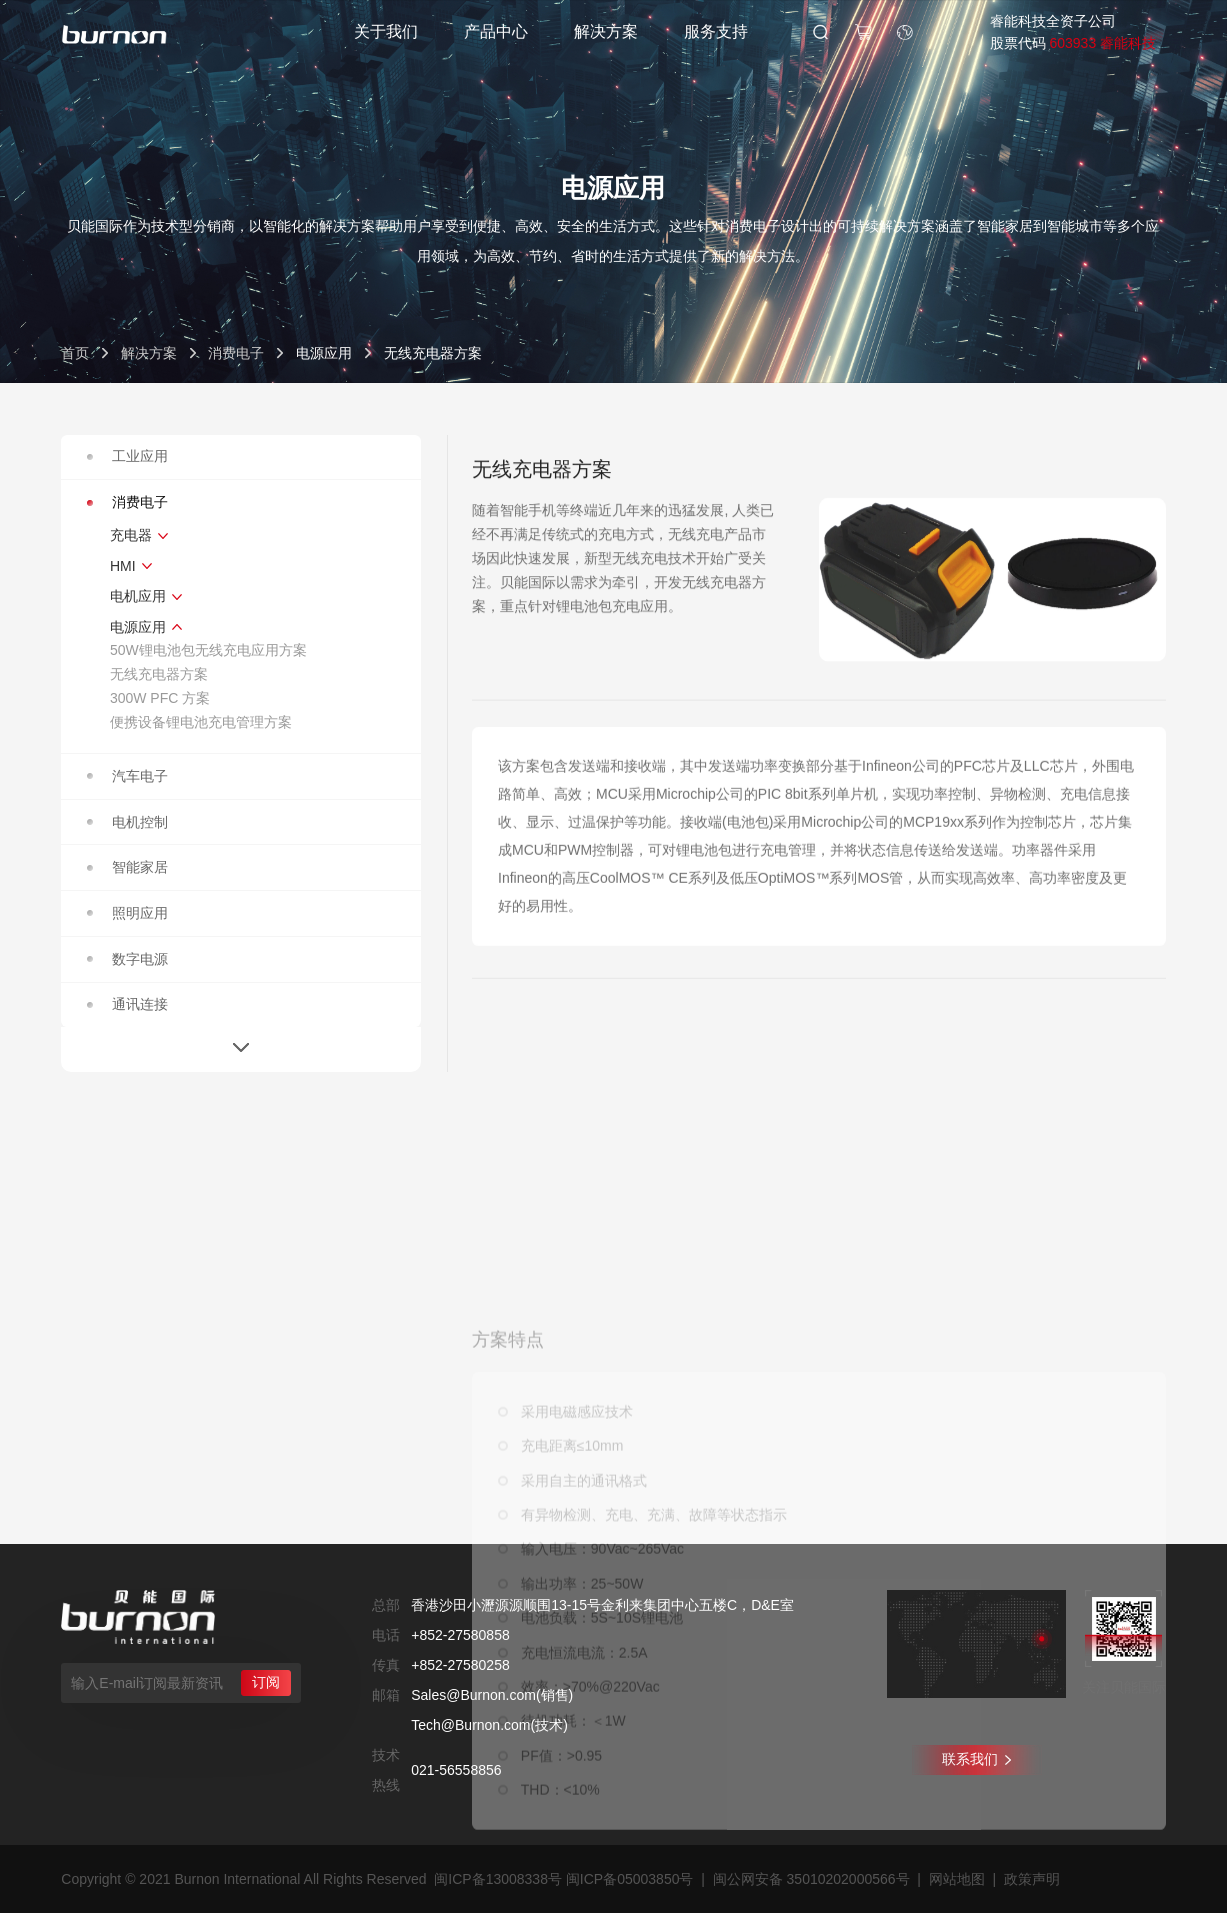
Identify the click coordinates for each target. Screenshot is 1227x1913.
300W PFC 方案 (160, 698)
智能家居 (127, 867)
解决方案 (606, 31)
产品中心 (496, 31)
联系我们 (976, 1759)
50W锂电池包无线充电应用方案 (208, 650)
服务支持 (716, 31)
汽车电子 (127, 776)
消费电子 (236, 353)
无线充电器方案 (159, 674)
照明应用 (127, 913)
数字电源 (127, 959)
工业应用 (127, 456)
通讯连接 (127, 1004)
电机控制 (127, 822)
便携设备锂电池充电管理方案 (201, 722)
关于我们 (386, 31)
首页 (75, 353)
